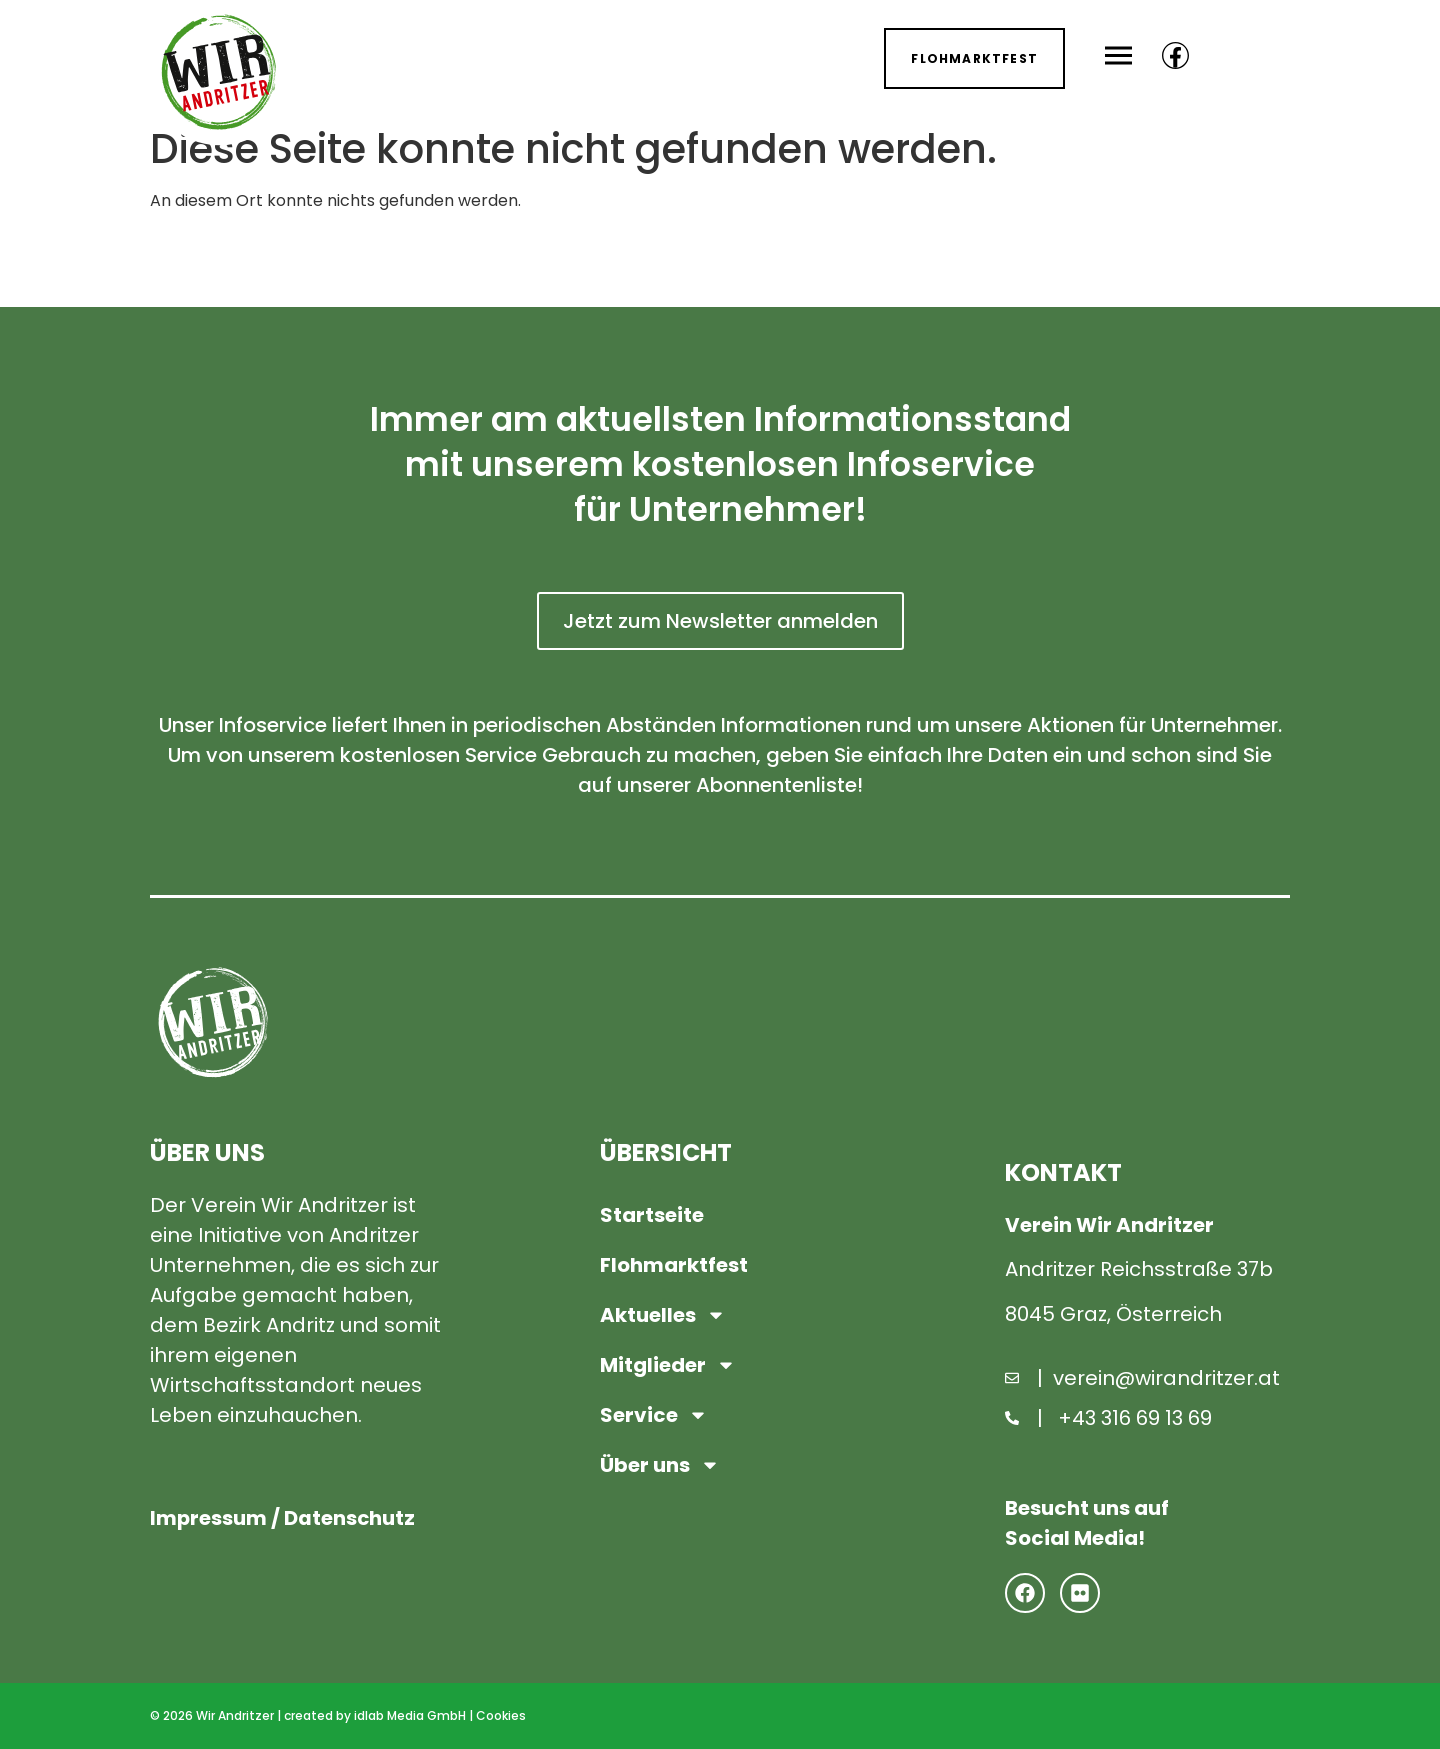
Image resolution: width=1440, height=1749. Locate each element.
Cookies (501, 1715)
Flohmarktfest (674, 1265)
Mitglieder (668, 1365)
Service (654, 1415)
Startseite (652, 1215)
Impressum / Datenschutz (283, 1519)
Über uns (660, 1465)
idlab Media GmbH (410, 1715)
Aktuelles (663, 1315)
